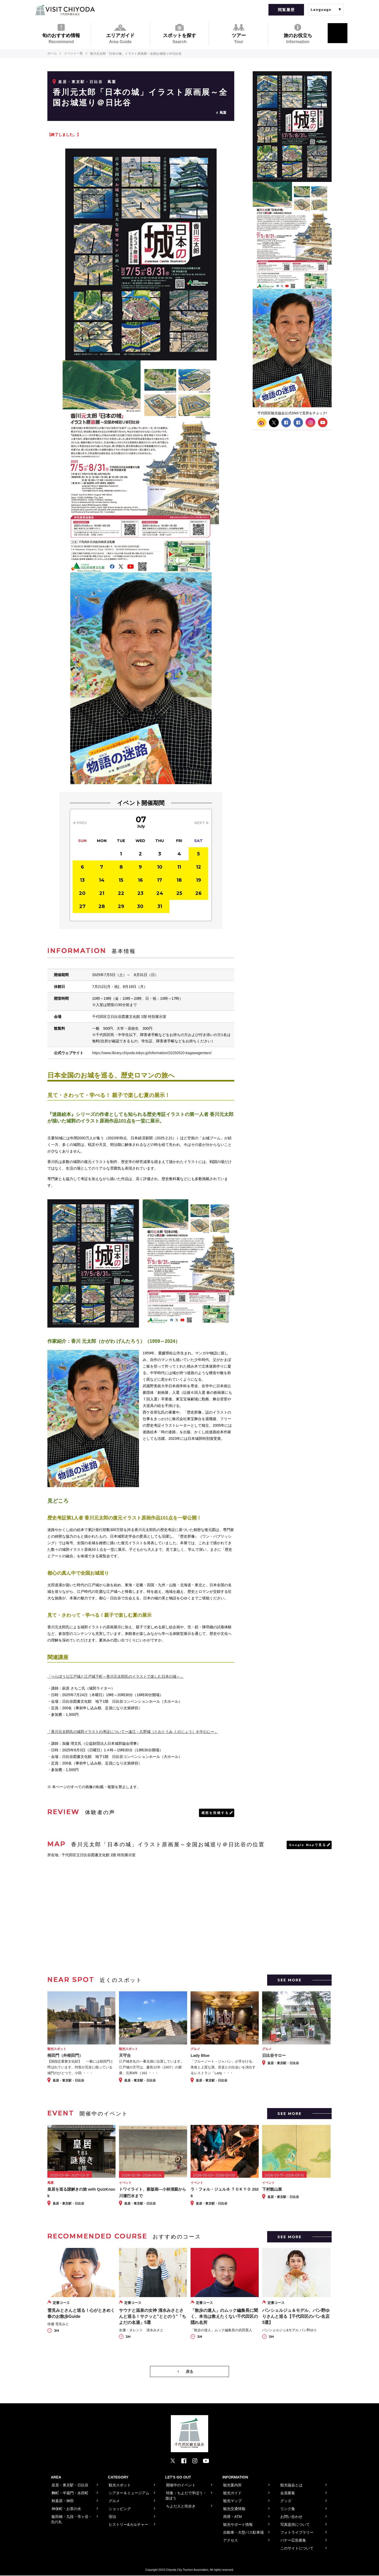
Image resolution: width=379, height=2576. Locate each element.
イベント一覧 (73, 53)
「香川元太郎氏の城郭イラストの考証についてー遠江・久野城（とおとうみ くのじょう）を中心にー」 (132, 1732)
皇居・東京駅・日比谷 (80, 82)
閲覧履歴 (286, 10)
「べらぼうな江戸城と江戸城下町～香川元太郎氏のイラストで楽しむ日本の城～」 (115, 1676)
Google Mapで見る (307, 1845)
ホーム (52, 53)
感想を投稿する (215, 1813)
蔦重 (223, 113)
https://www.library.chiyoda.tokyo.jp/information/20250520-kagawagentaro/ (152, 1053)
